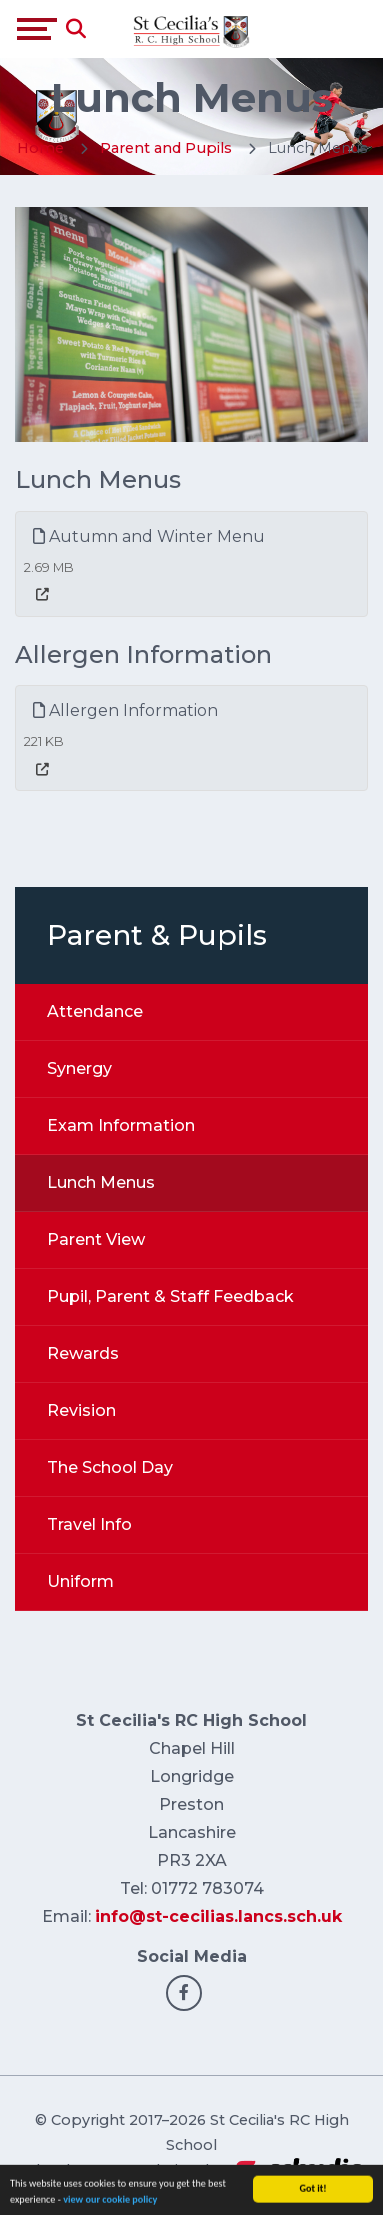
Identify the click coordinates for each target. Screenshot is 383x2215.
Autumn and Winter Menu (149, 536)
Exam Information (121, 1125)
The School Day (110, 1467)
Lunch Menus (101, 1182)
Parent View (96, 1239)
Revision (81, 1410)
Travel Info (89, 1524)
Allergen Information (125, 710)
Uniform (80, 1581)
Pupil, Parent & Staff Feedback (170, 1296)
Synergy (79, 1068)
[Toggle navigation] (37, 29)
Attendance (95, 1011)
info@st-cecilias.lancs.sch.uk (218, 1916)
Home (40, 148)
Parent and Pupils (166, 148)
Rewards (83, 1353)
